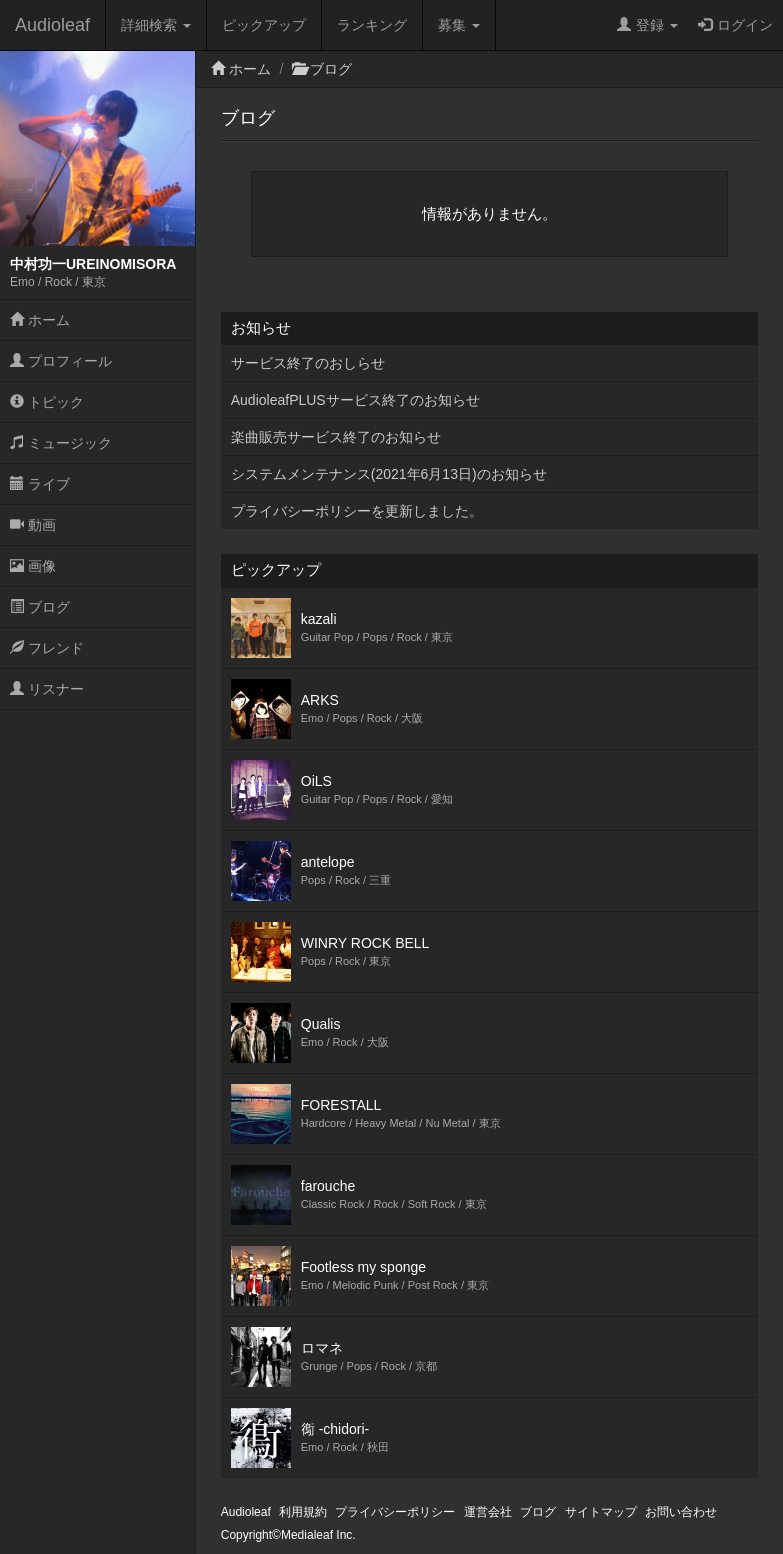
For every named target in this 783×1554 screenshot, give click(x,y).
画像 (33, 566)
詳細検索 (156, 25)
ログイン (735, 25)
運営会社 (488, 1512)
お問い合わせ (681, 1512)
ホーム (40, 320)
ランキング (372, 25)
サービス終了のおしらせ (308, 363)
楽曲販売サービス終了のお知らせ (336, 437)
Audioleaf (52, 25)
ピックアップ (264, 25)
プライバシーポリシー (395, 1512)
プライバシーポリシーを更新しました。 (357, 511)
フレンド (47, 648)
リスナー (47, 689)
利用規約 (303, 1512)
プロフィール (61, 361)
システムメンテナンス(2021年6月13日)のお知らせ (389, 474)
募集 (459, 25)
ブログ (40, 607)
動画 (33, 525)
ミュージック (61, 443)
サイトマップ (601, 1512)
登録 (647, 25)
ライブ (40, 484)
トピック (47, 402)
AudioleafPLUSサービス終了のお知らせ (355, 400)
